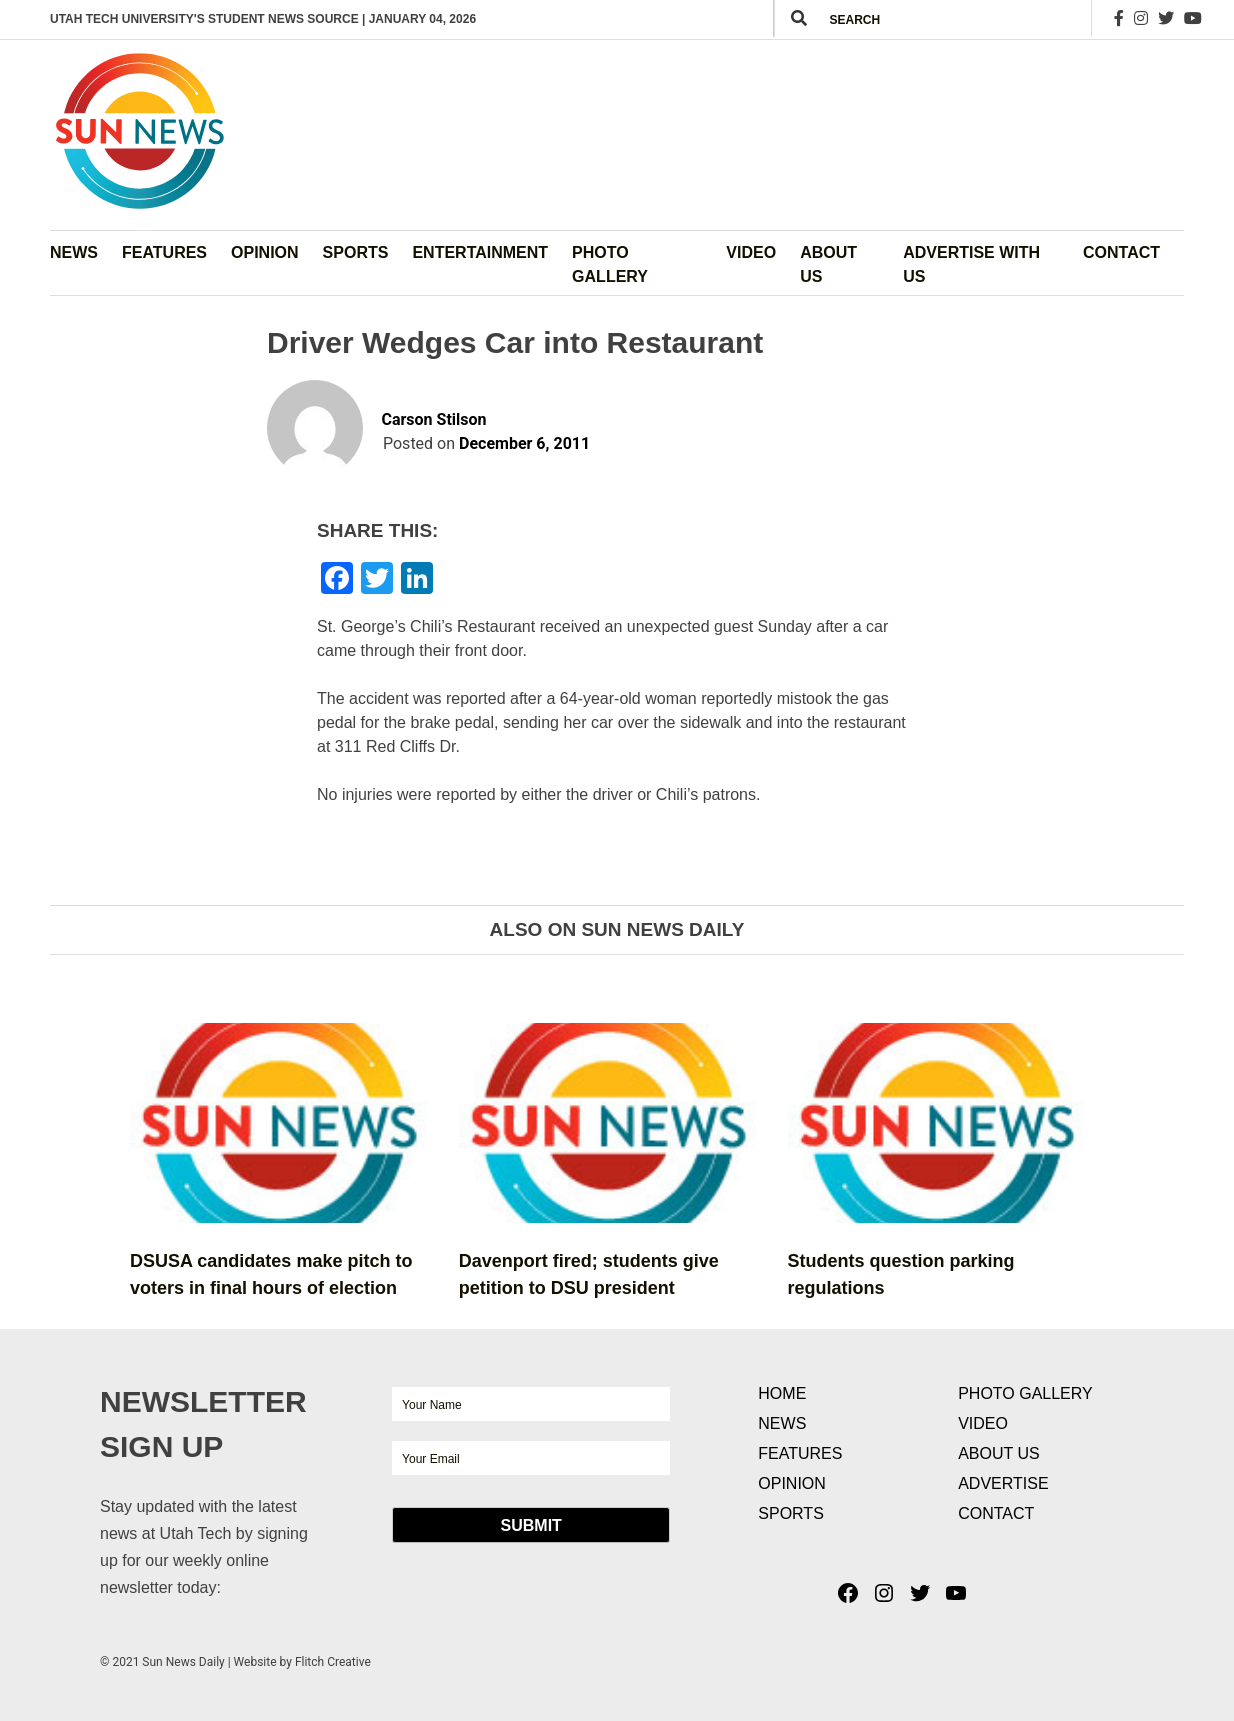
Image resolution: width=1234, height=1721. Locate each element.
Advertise (1003, 1483)
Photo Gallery (610, 264)
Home (782, 1393)
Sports (356, 252)
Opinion (265, 252)
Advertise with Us (971, 264)
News (74, 252)
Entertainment (480, 252)
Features (164, 252)
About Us (828, 264)
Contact (1121, 252)
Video (751, 252)
